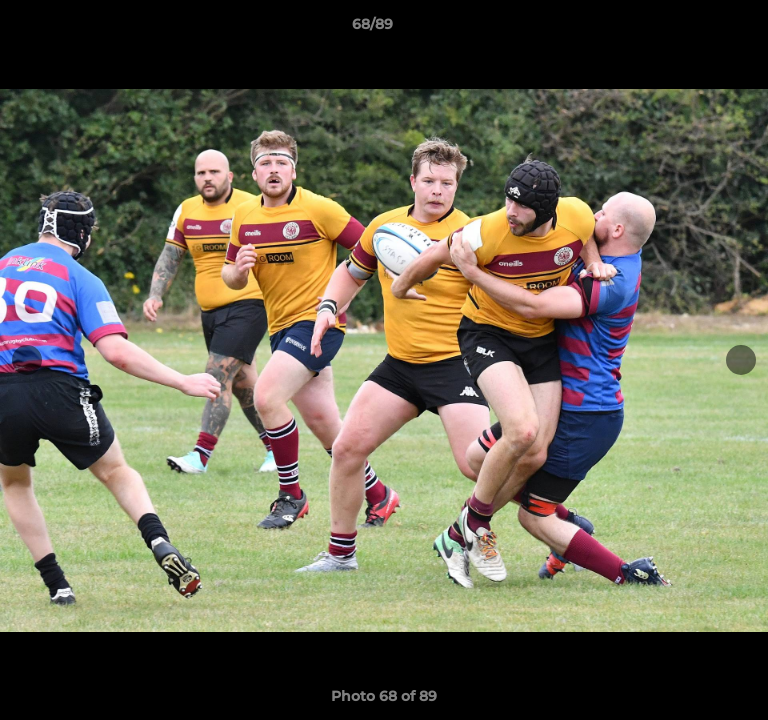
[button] (696, 29)
